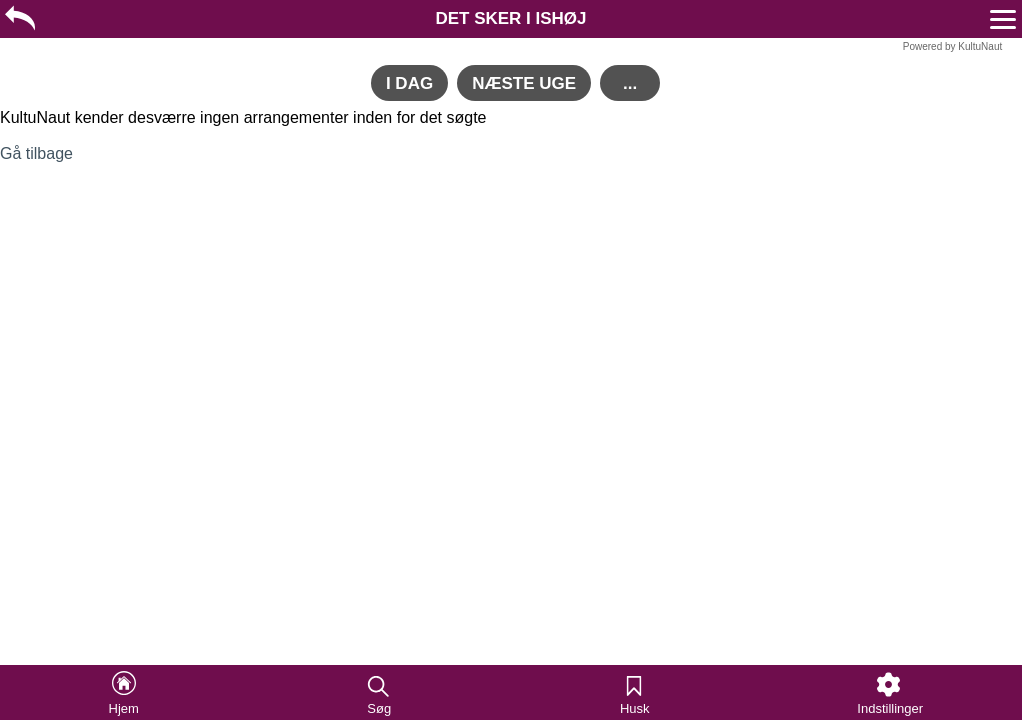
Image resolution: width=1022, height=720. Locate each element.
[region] (511, 17)
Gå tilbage (36, 153)
